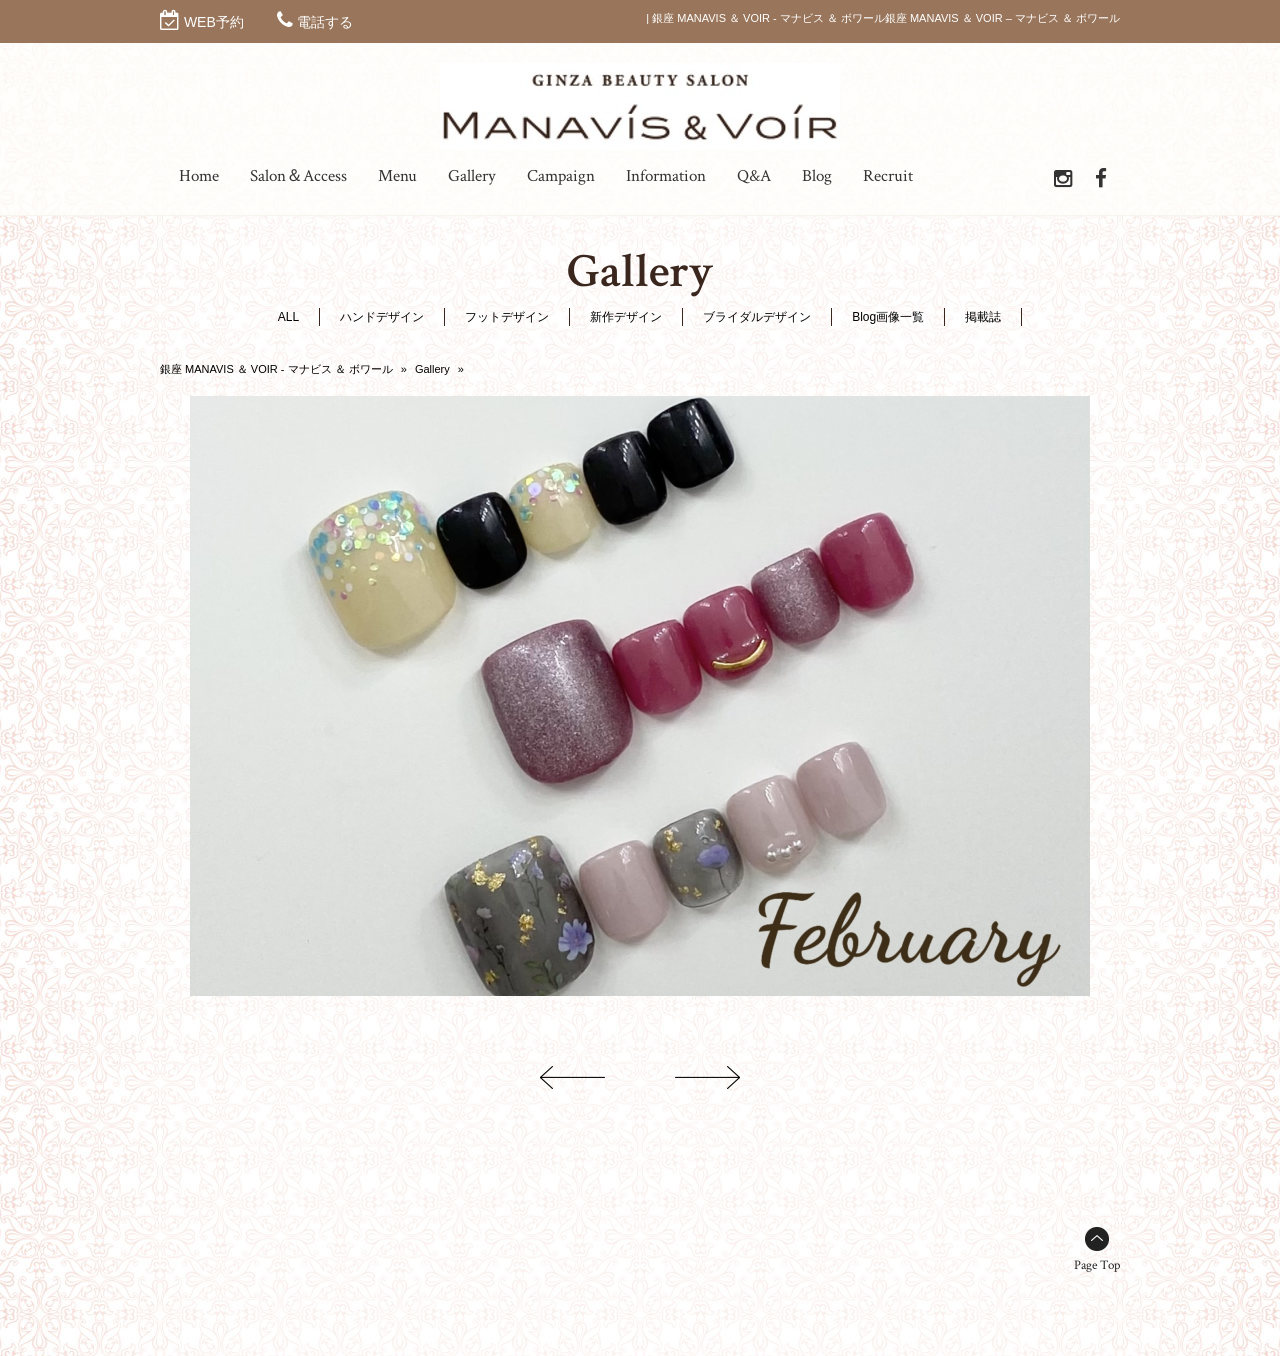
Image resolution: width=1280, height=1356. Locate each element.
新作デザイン (626, 317)
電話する (325, 22)
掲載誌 (983, 317)
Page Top (1097, 1265)
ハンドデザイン (382, 317)
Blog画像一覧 (888, 317)
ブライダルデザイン (757, 317)
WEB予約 (214, 22)
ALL (288, 317)
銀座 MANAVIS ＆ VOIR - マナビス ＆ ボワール (276, 369)
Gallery (432, 369)
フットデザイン (507, 317)
